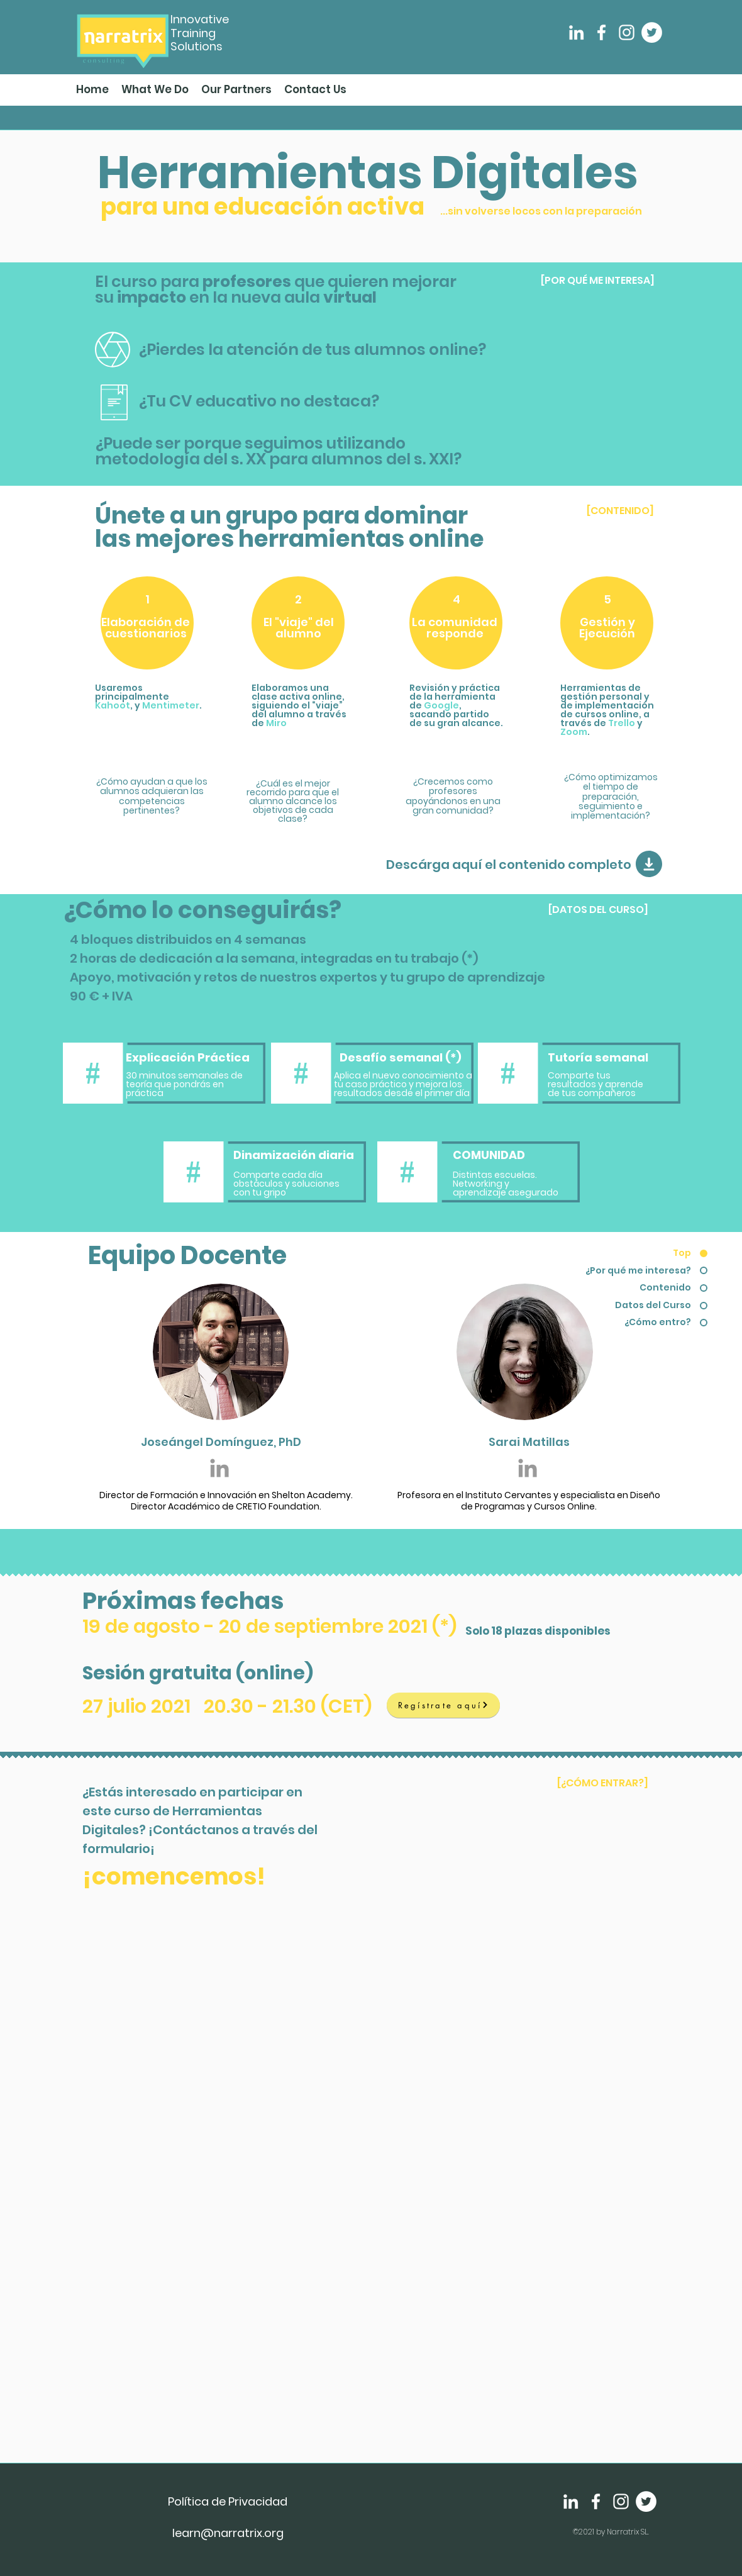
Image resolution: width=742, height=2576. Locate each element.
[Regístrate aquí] (443, 1705)
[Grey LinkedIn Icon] (219, 1468)
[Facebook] (601, 32)
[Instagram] (626, 32)
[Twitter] (651, 32)
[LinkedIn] (576, 32)
